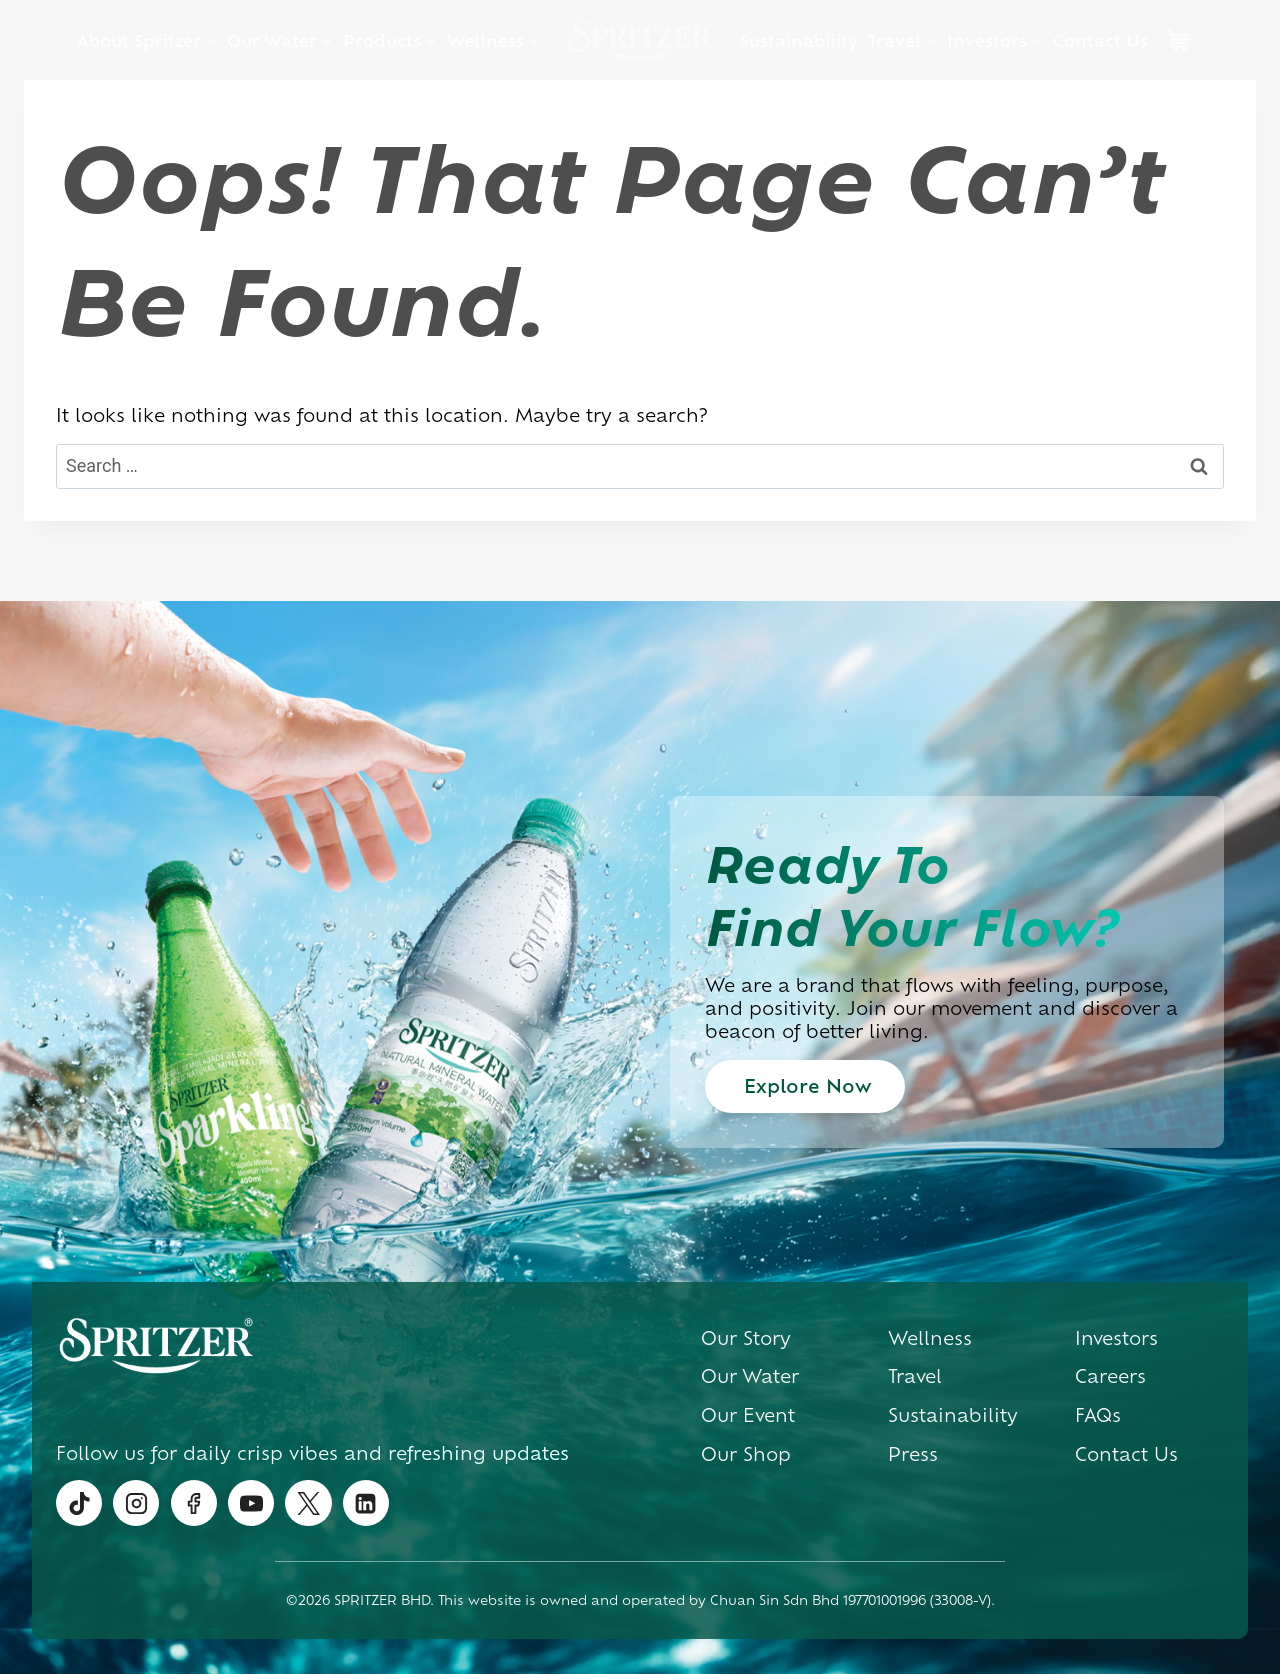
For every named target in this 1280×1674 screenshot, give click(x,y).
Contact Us (1100, 40)
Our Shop (746, 1453)
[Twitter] (308, 1503)
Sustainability (799, 40)
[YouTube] (251, 1503)
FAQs (1098, 1414)
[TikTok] (79, 1503)
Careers (1110, 1375)
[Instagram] (136, 1503)
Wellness (930, 1337)
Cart (1177, 40)
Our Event (748, 1414)
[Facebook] (194, 1503)
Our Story (746, 1337)
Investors (1116, 1337)
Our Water (750, 1375)
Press (913, 1453)
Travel (915, 1375)
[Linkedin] (366, 1503)
